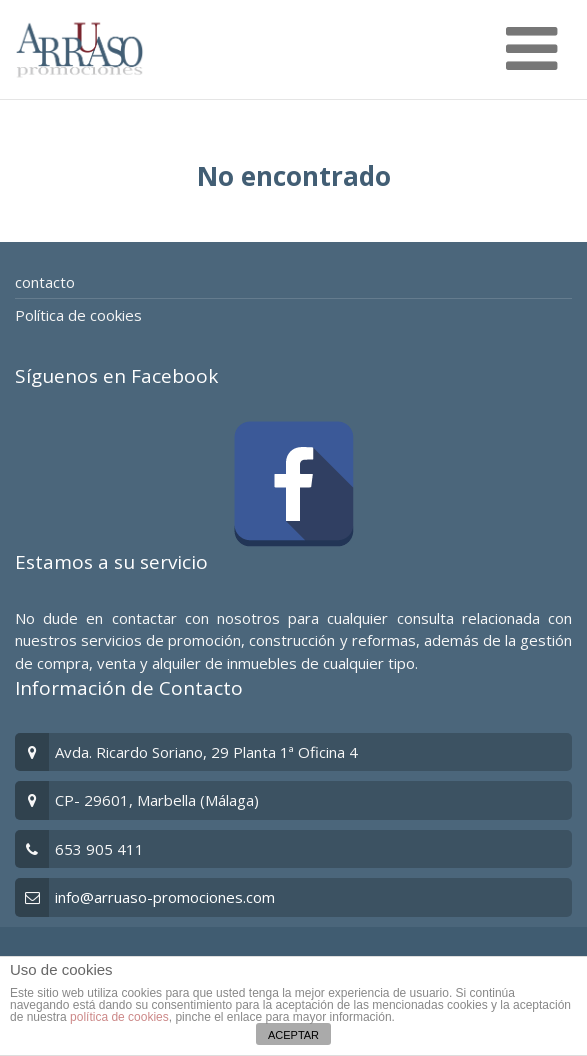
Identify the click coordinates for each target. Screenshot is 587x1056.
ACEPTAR (293, 1035)
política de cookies (119, 1017)
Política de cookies (78, 315)
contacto (45, 282)
